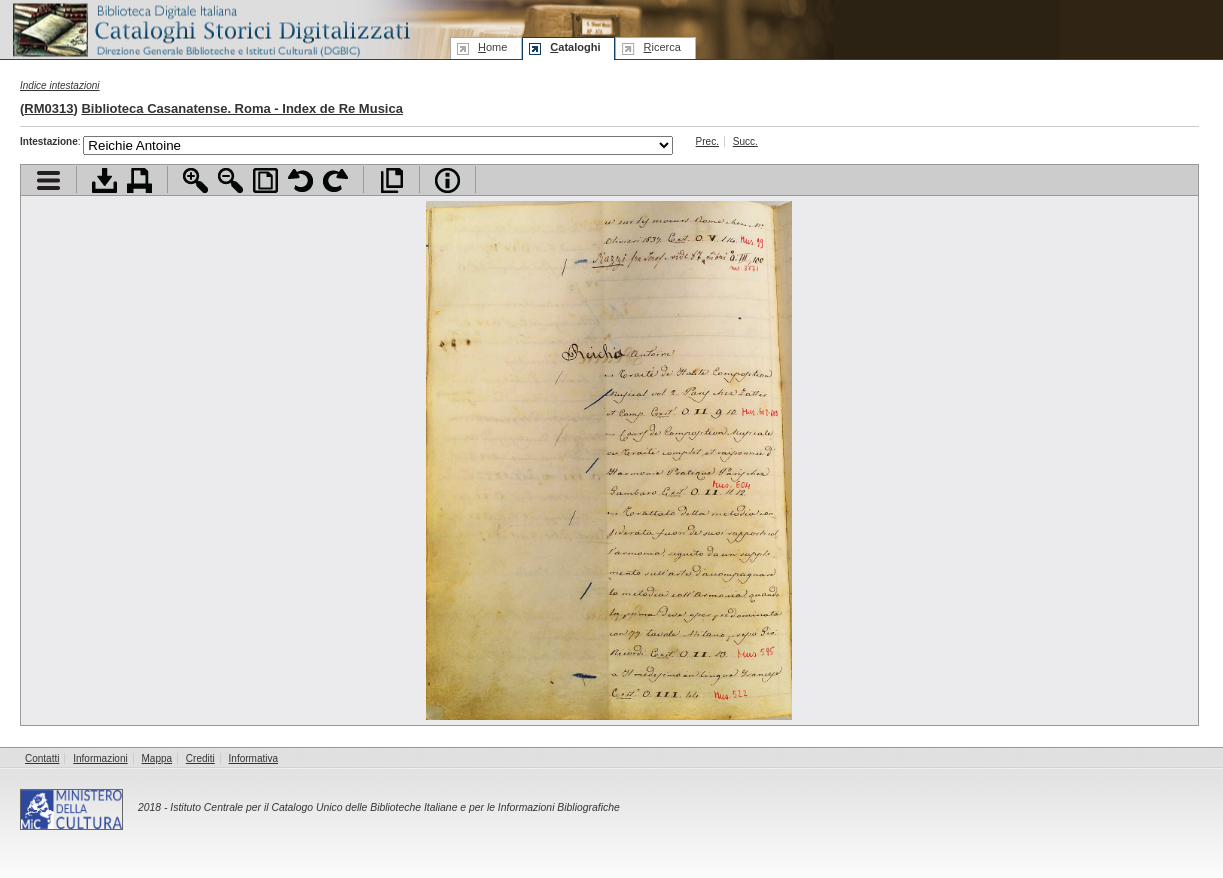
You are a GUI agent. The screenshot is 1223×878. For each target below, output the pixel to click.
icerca (661, 47)
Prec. (707, 141)
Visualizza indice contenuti (48, 180)
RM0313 (48, 108)
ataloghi (575, 47)
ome (492, 47)
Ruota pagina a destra (335, 180)
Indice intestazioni (60, 85)
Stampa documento (139, 180)
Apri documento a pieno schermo (391, 180)
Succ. (745, 141)
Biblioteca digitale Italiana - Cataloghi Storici (210, 28)
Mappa (157, 758)
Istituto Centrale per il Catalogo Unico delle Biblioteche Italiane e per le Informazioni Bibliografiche (394, 807)
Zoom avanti (195, 180)
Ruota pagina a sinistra (300, 180)
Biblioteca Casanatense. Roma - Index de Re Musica (242, 108)
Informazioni (100, 758)
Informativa (253, 758)
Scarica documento (104, 180)
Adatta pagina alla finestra (265, 180)
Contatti (42, 758)
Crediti (200, 758)
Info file (447, 180)
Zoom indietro (230, 180)
